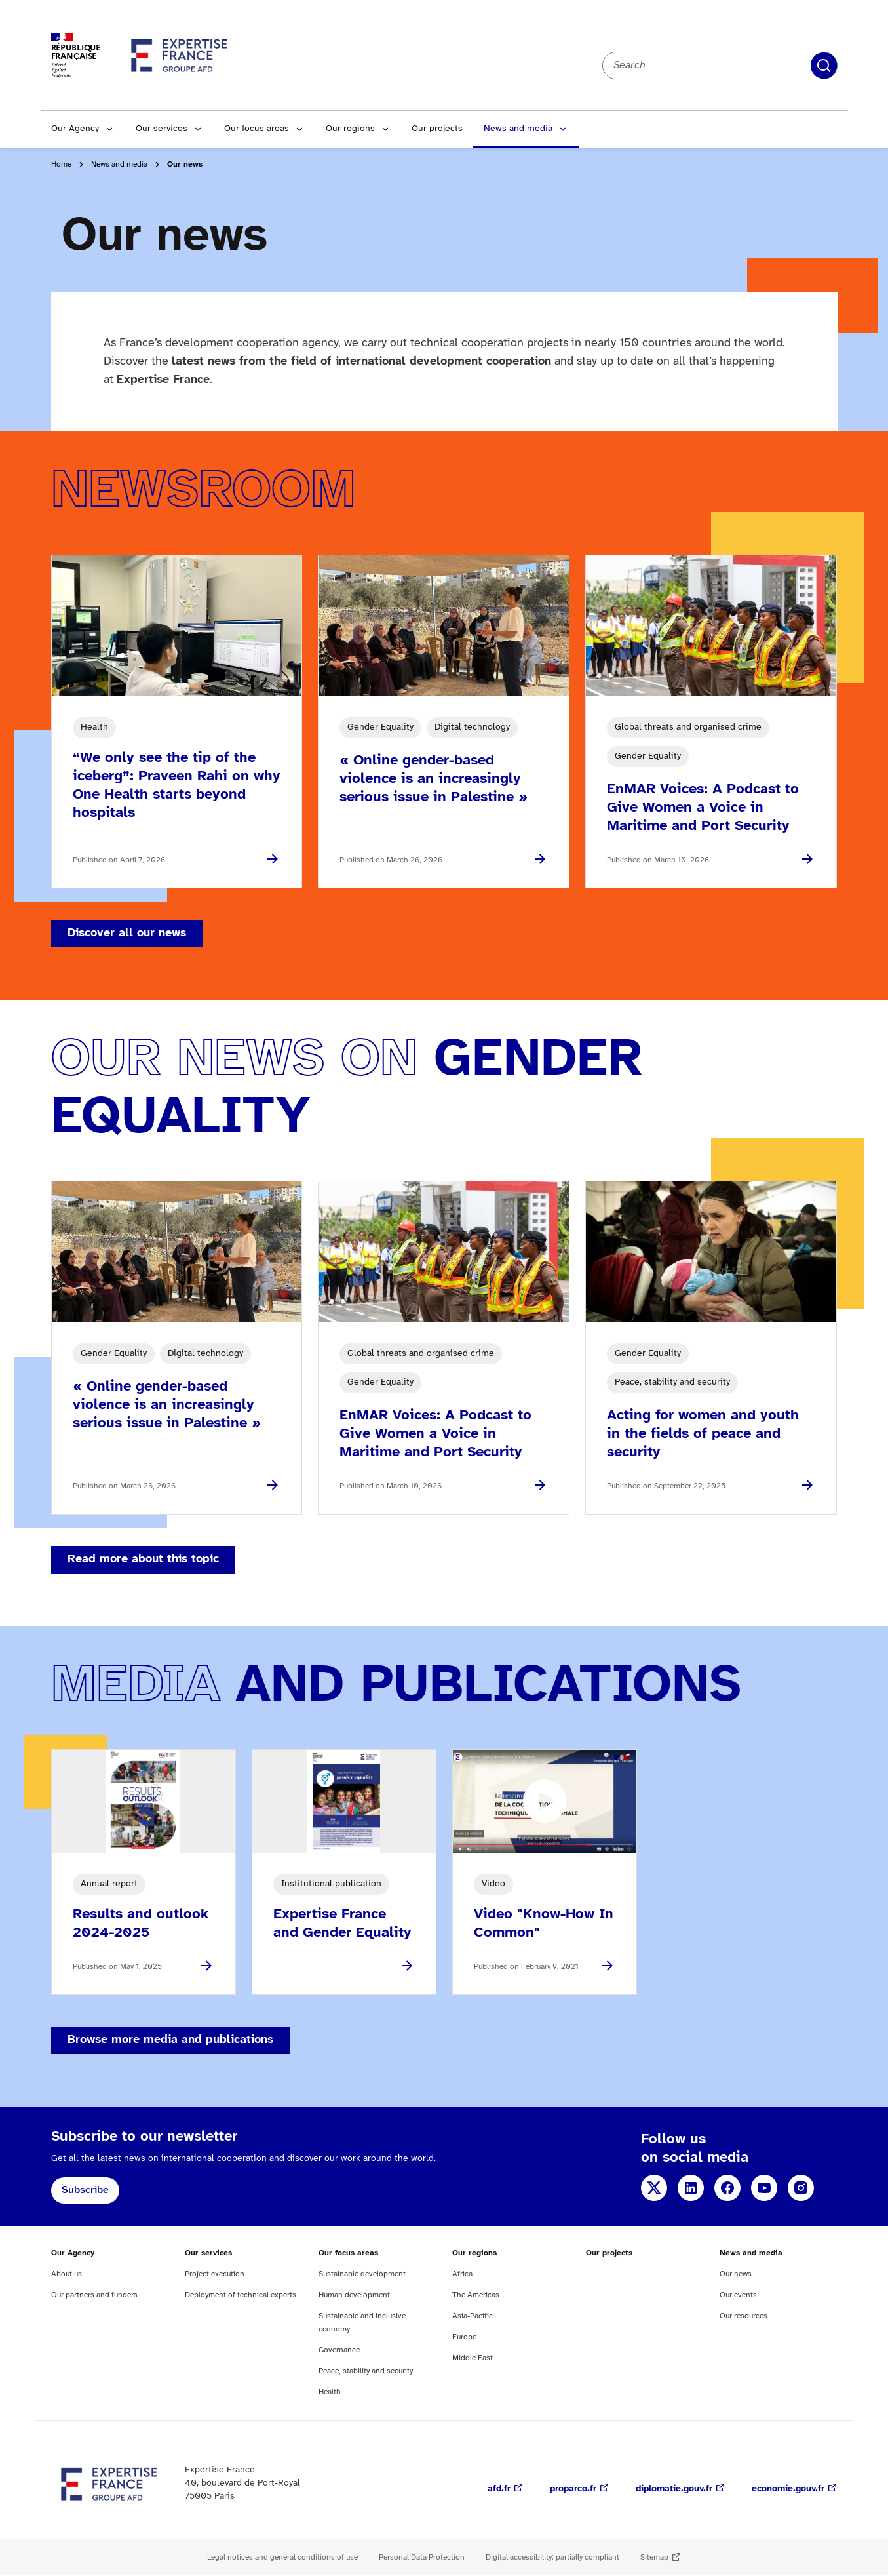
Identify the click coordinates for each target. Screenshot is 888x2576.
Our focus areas (256, 129)
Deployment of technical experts (240, 2295)
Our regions (350, 129)
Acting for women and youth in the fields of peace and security (703, 1434)
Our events (738, 2295)
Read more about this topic (143, 1559)
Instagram (801, 2188)
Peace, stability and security (366, 2371)
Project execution (214, 2274)
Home (61, 164)
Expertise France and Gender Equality (342, 1924)
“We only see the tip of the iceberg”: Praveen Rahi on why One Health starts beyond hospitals (176, 785)
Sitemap (654, 2557)
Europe (464, 2337)
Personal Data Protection (422, 2557)
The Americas (475, 2295)
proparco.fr (573, 2489)
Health (330, 2392)
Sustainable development (362, 2274)
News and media (518, 129)
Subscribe (85, 2190)
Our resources (743, 2316)
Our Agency (75, 129)
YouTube (764, 2188)
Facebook (727, 2188)
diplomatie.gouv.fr (674, 2489)
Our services (161, 129)
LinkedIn (691, 2188)
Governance (339, 2350)
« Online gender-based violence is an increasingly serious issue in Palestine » (433, 779)
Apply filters (824, 65)
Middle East (472, 2358)
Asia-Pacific (472, 2316)
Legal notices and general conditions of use (282, 2557)
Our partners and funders (94, 2295)
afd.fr (499, 2489)
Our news (736, 2274)
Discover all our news (127, 933)
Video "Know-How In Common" (543, 1924)
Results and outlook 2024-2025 (140, 1924)
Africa (462, 2274)
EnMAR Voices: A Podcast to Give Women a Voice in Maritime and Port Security (703, 808)
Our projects (437, 129)
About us (66, 2274)
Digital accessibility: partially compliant (552, 2557)
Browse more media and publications (170, 2040)
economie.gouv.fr (788, 2489)
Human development (354, 2295)
